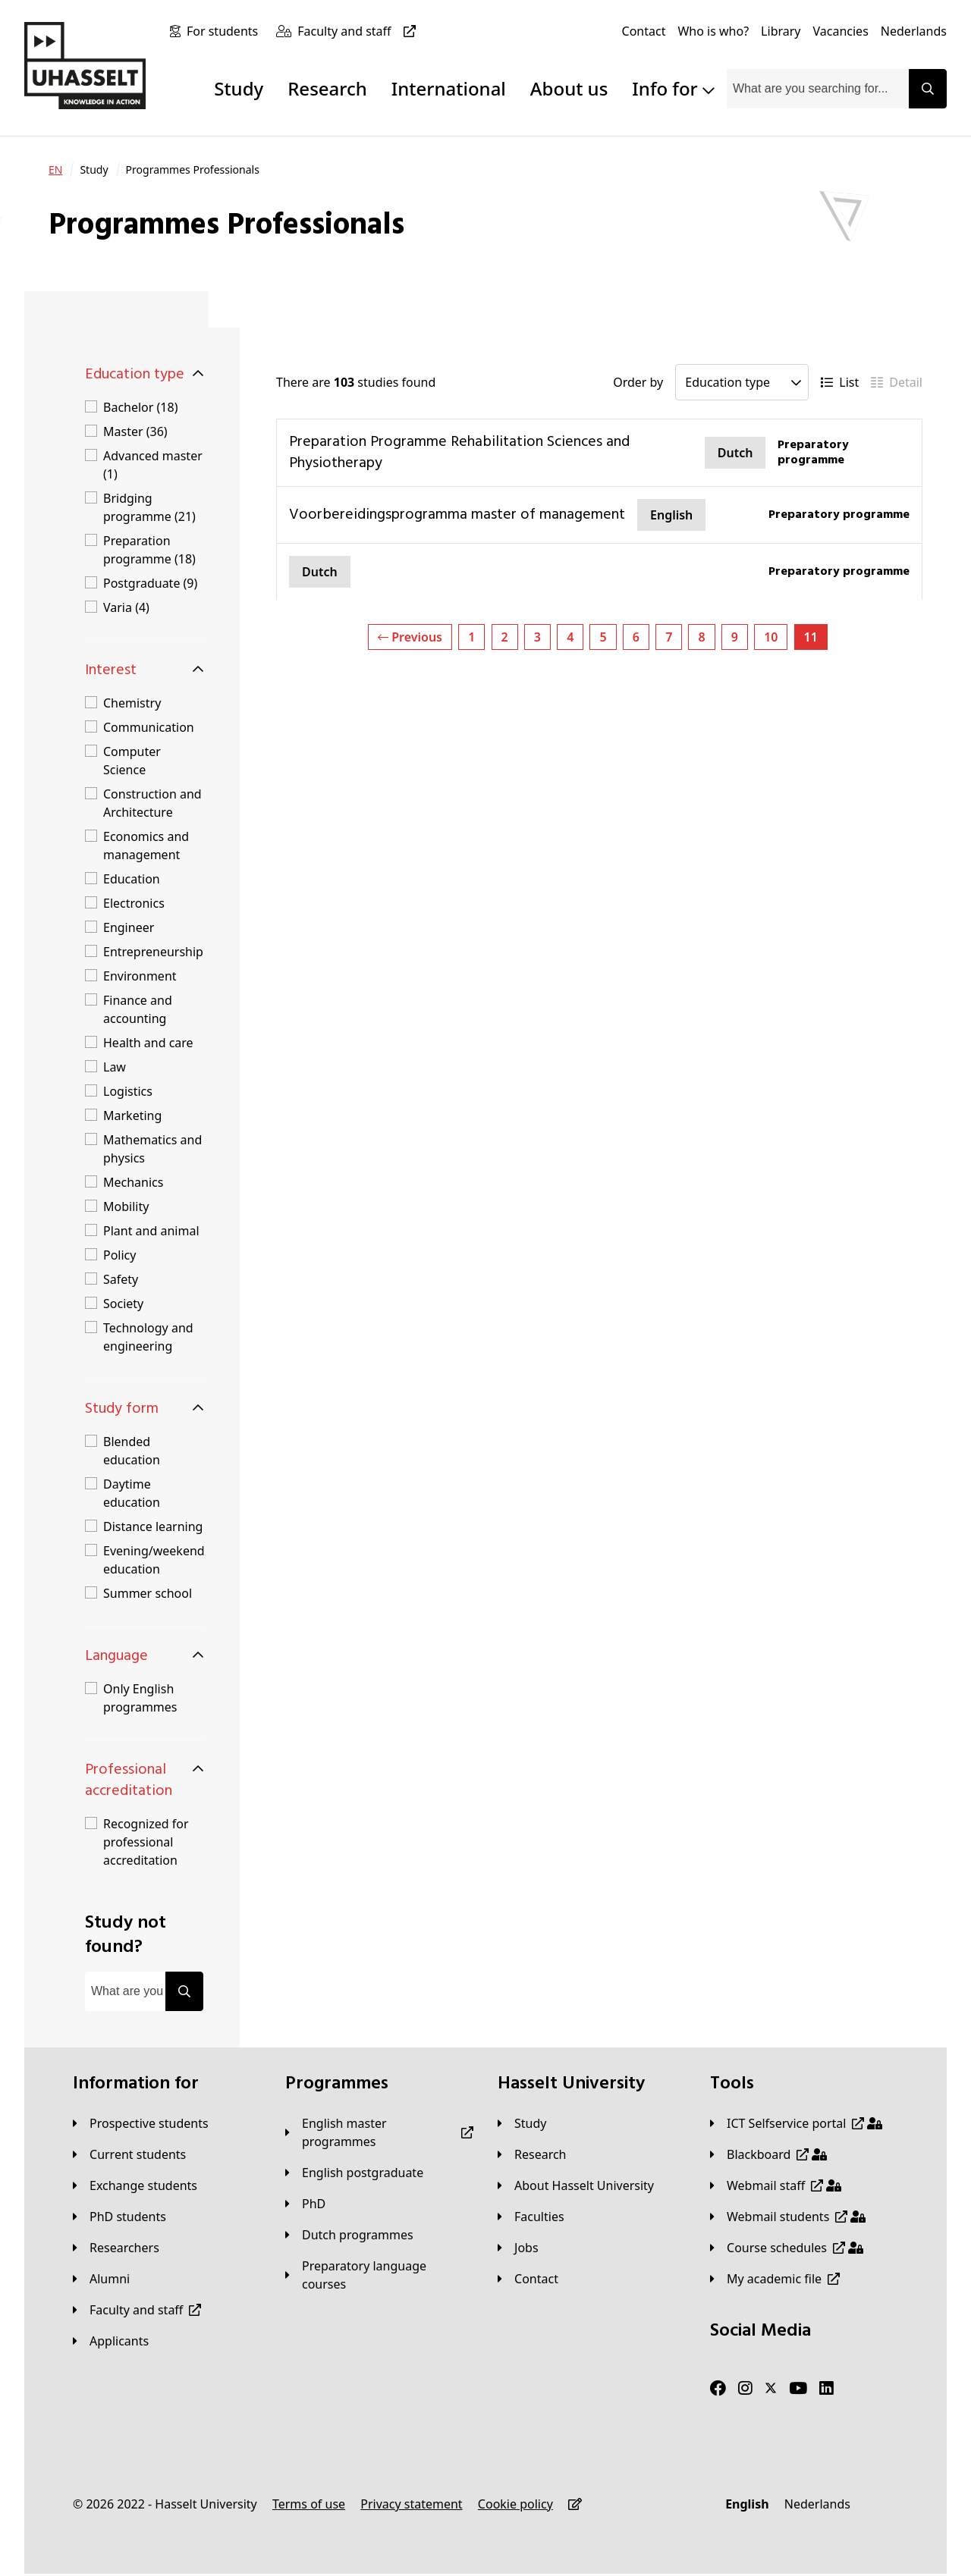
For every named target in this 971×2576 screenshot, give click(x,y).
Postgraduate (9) (150, 583)
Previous (410, 637)
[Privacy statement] (411, 2504)
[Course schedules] (786, 2248)
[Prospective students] (141, 2123)
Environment (140, 976)
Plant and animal (151, 1230)
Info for (673, 88)
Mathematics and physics (152, 1148)
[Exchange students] (135, 2185)
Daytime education (131, 1493)
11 (811, 637)
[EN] (55, 170)
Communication (148, 727)
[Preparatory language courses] (379, 2275)
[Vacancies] (841, 31)
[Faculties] (531, 2216)
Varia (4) (126, 607)
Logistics (127, 1091)
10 (771, 637)
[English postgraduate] (354, 2172)
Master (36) (135, 431)
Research (327, 88)
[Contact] (644, 31)
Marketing (132, 1115)
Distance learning (153, 1526)
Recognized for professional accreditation (146, 1841)
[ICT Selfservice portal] (796, 2123)
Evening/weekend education (154, 1559)
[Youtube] (798, 2388)
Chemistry (132, 703)
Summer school (147, 1593)
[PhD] (305, 2204)
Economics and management (146, 845)
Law (114, 1067)
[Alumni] (101, 2279)
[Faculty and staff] (359, 31)
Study (238, 88)
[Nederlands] (914, 31)
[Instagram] (745, 2388)
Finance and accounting (137, 1009)
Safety (120, 1279)
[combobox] (818, 88)
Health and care (148, 1042)
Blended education (131, 1450)
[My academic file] (775, 2279)
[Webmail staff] (775, 2185)
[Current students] (129, 2154)
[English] (746, 2504)
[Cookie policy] (515, 2504)
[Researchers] (116, 2248)
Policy (119, 1255)
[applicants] (111, 2341)
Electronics (134, 903)
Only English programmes (140, 1697)
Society (123, 1303)
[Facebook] (718, 2388)
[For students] (225, 31)
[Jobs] (518, 2248)
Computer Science (132, 760)
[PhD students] (119, 2216)
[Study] (522, 2123)
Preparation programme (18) (149, 549)
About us (569, 88)
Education (131, 879)
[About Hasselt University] (576, 2185)
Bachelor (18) (140, 407)
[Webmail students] (788, 2216)
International (448, 88)
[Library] (780, 31)
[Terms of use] (308, 2504)
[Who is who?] (713, 31)
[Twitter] (771, 2388)
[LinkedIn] (826, 2388)
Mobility (126, 1206)
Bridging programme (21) (149, 507)
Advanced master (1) (153, 464)
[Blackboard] (768, 2154)
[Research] (532, 2154)
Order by (638, 382)
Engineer (128, 927)
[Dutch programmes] (349, 2235)
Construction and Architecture (152, 803)
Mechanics (133, 1182)
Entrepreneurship (153, 951)
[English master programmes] (379, 2132)
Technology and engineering (148, 1336)
